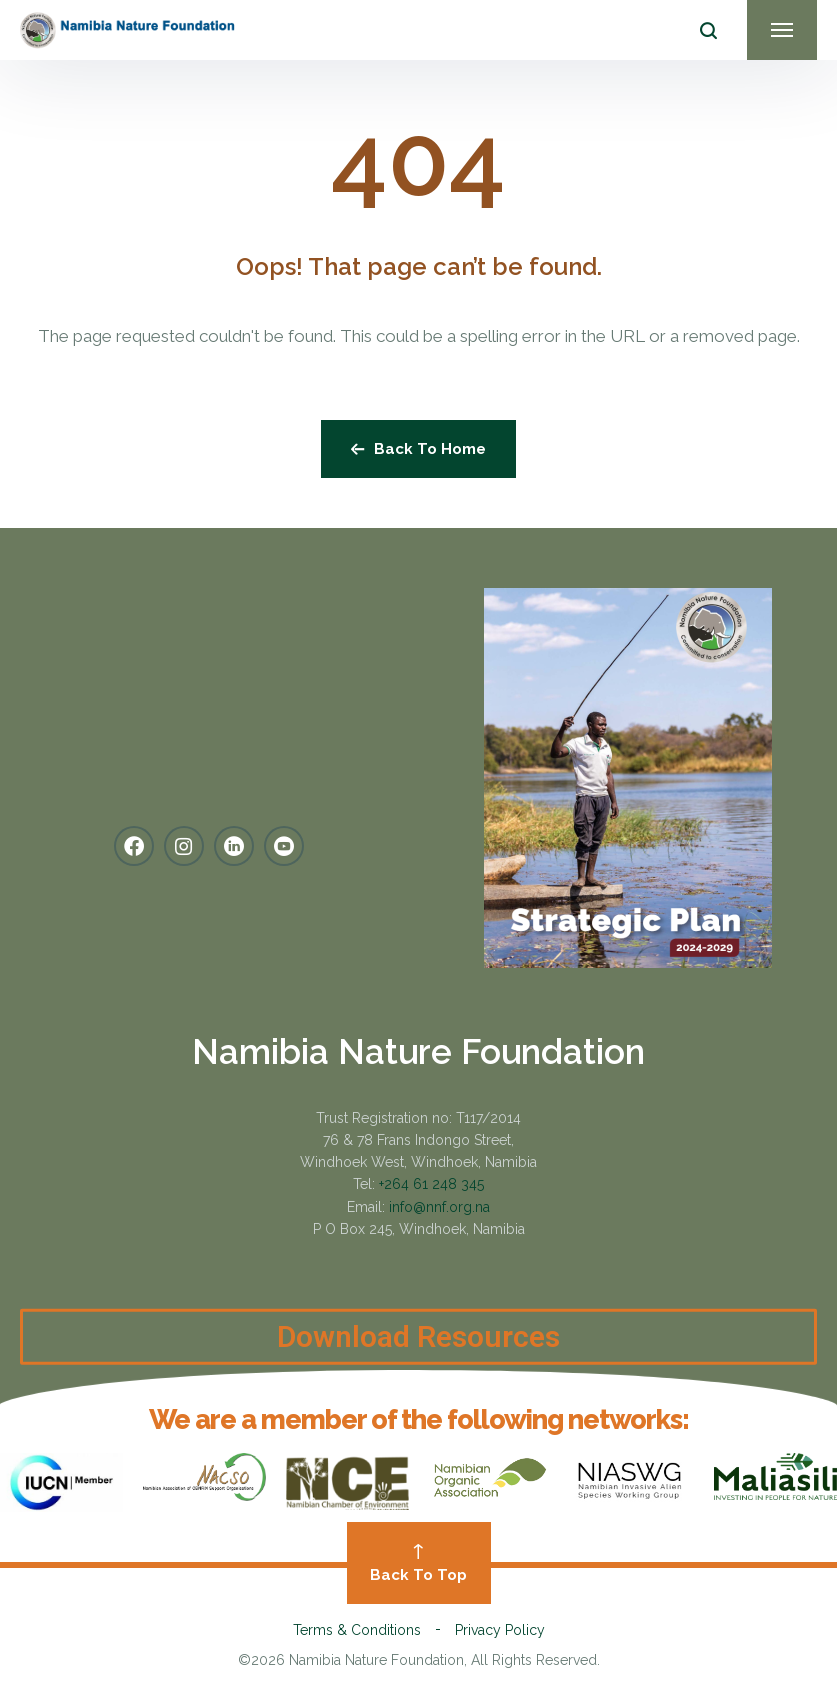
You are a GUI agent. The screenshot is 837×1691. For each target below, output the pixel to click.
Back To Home (418, 449)
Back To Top (419, 1564)
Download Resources (418, 1358)
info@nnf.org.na (439, 1207)
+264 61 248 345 (431, 1184)
